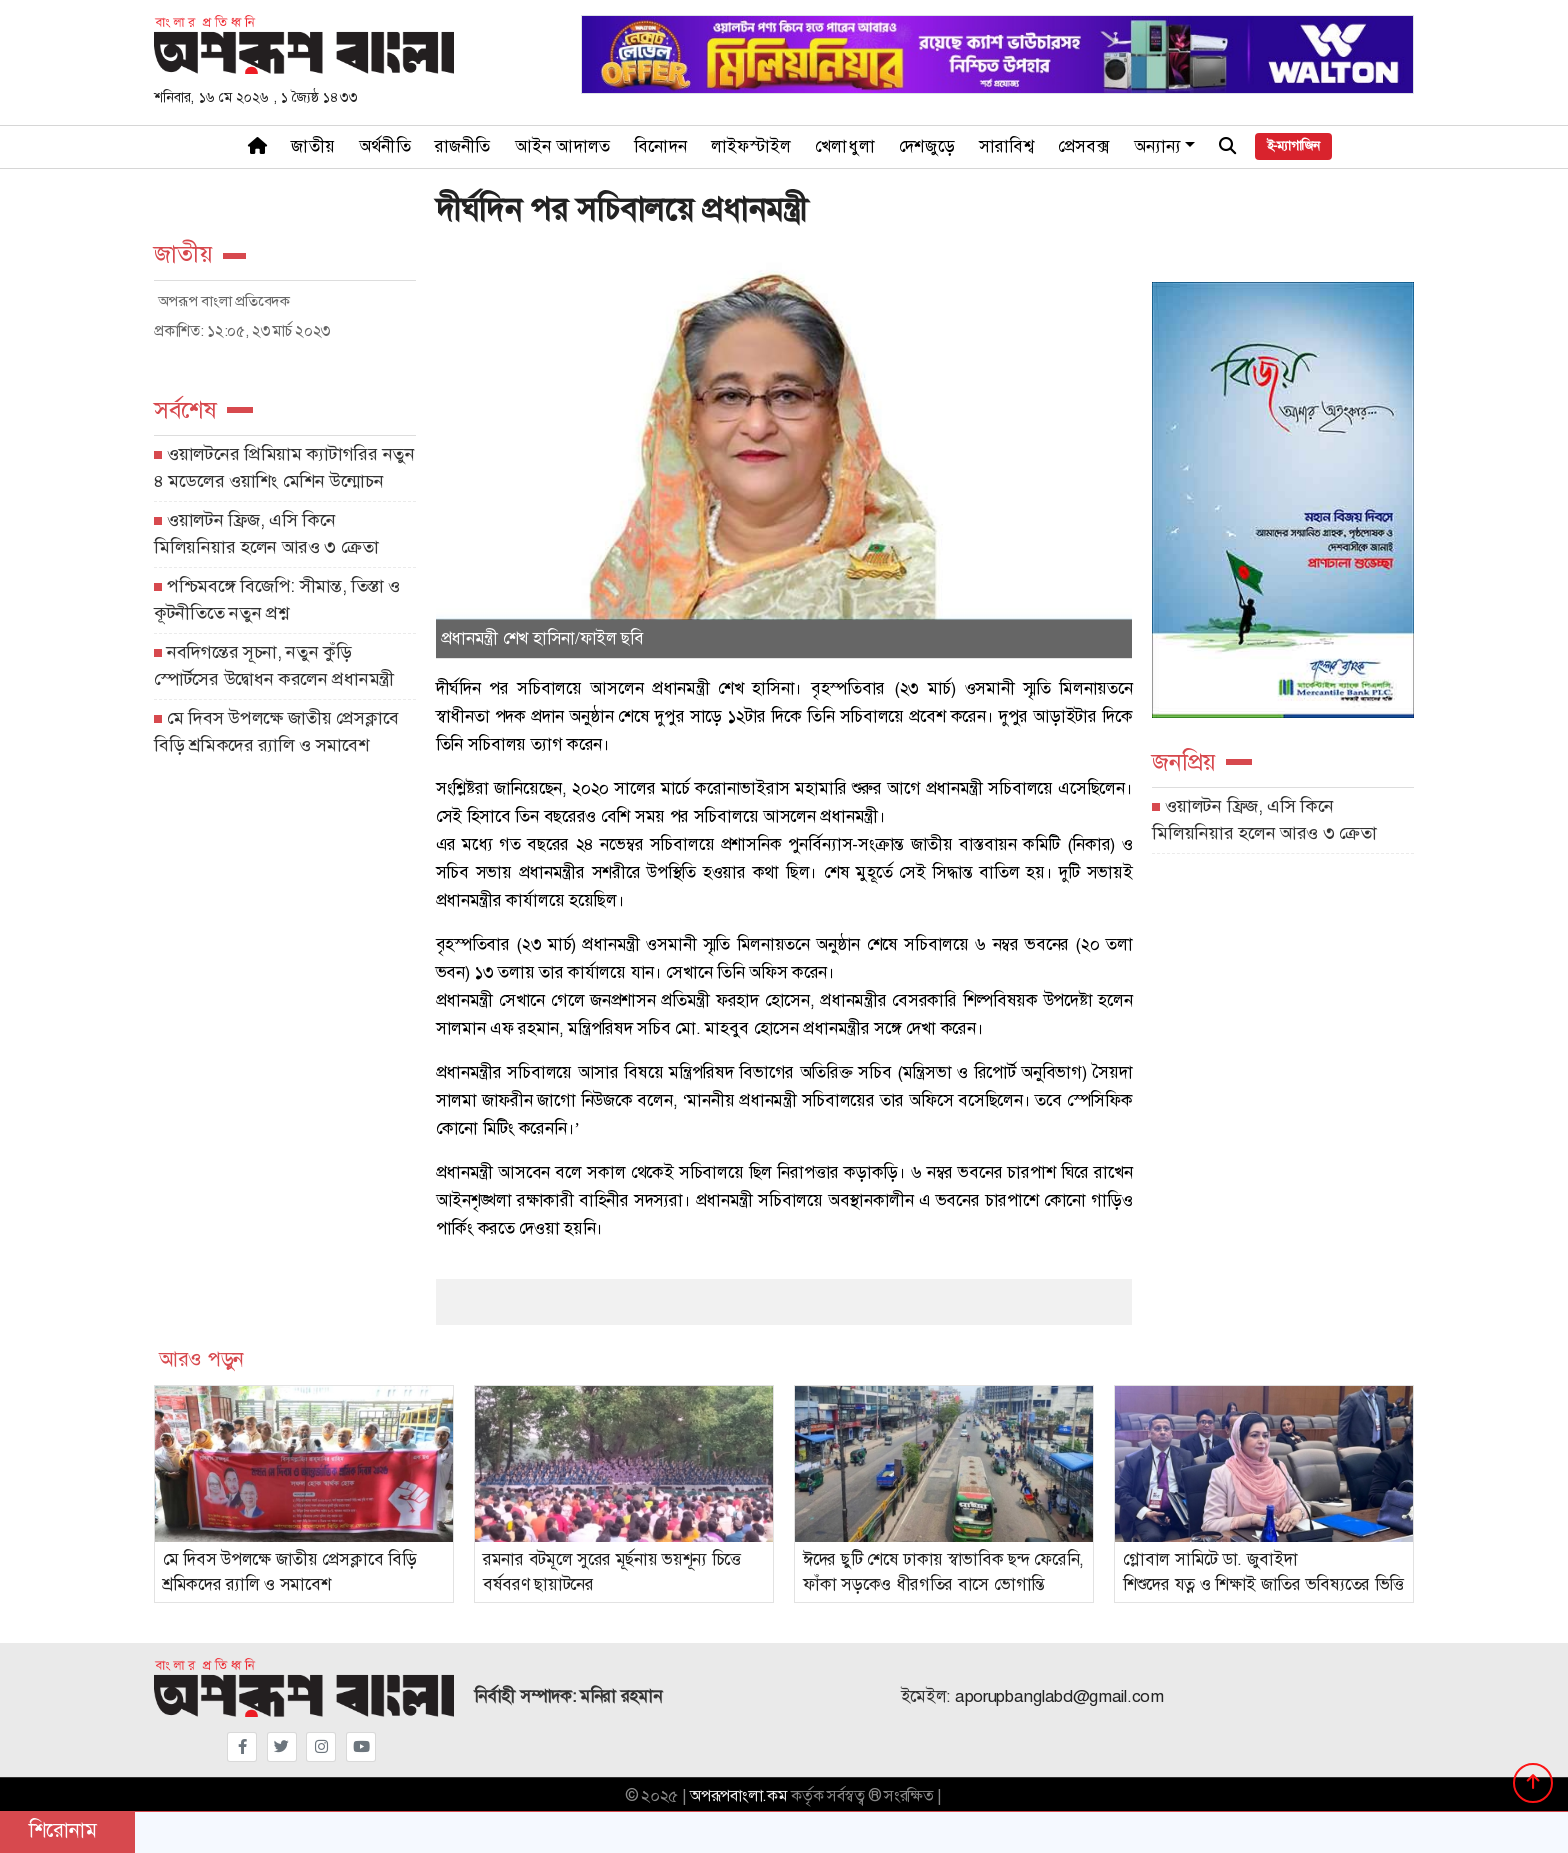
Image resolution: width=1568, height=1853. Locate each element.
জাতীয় (313, 146)
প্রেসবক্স (1084, 146)
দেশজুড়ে (927, 146)
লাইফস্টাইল (751, 146)
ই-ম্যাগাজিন (1293, 146)
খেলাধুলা (845, 146)
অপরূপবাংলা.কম (738, 1796)
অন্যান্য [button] (1158, 146)
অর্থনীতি (385, 146)
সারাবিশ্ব (1006, 146)
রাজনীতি (463, 146)
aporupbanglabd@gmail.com (1059, 1696)
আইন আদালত (563, 146)
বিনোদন (660, 146)
